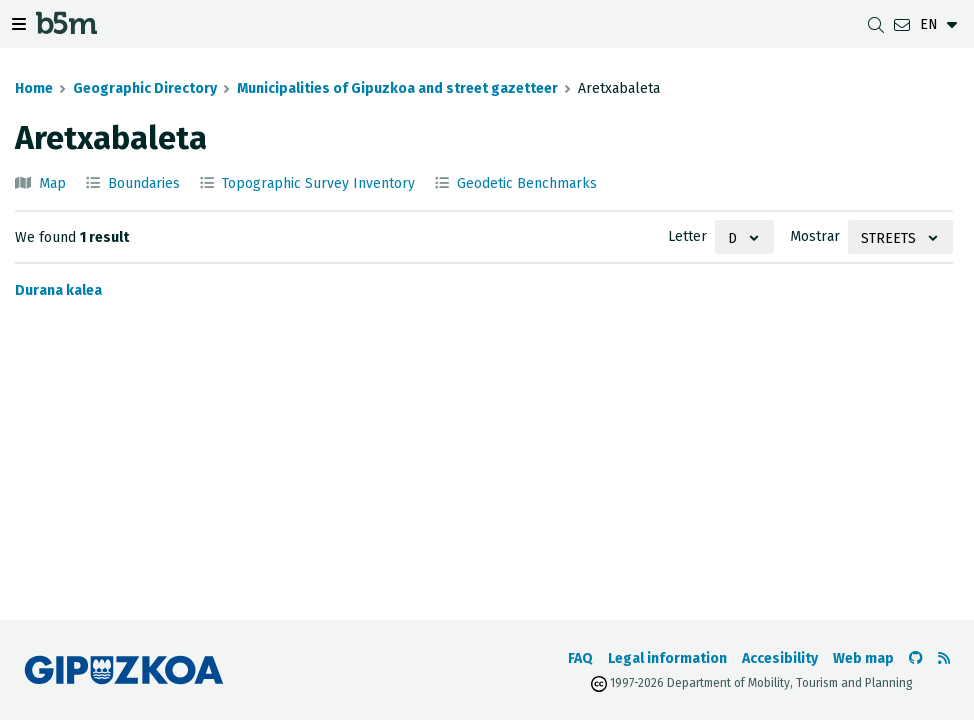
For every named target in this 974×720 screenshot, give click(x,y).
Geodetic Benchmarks (527, 183)
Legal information (667, 658)
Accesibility (780, 658)
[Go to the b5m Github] (916, 658)
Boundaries (144, 183)
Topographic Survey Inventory (318, 183)
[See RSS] (944, 658)
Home (34, 88)
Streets (888, 238)
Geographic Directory (145, 88)
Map (52, 183)
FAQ (580, 658)
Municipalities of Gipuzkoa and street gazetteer (397, 88)
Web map (863, 658)
